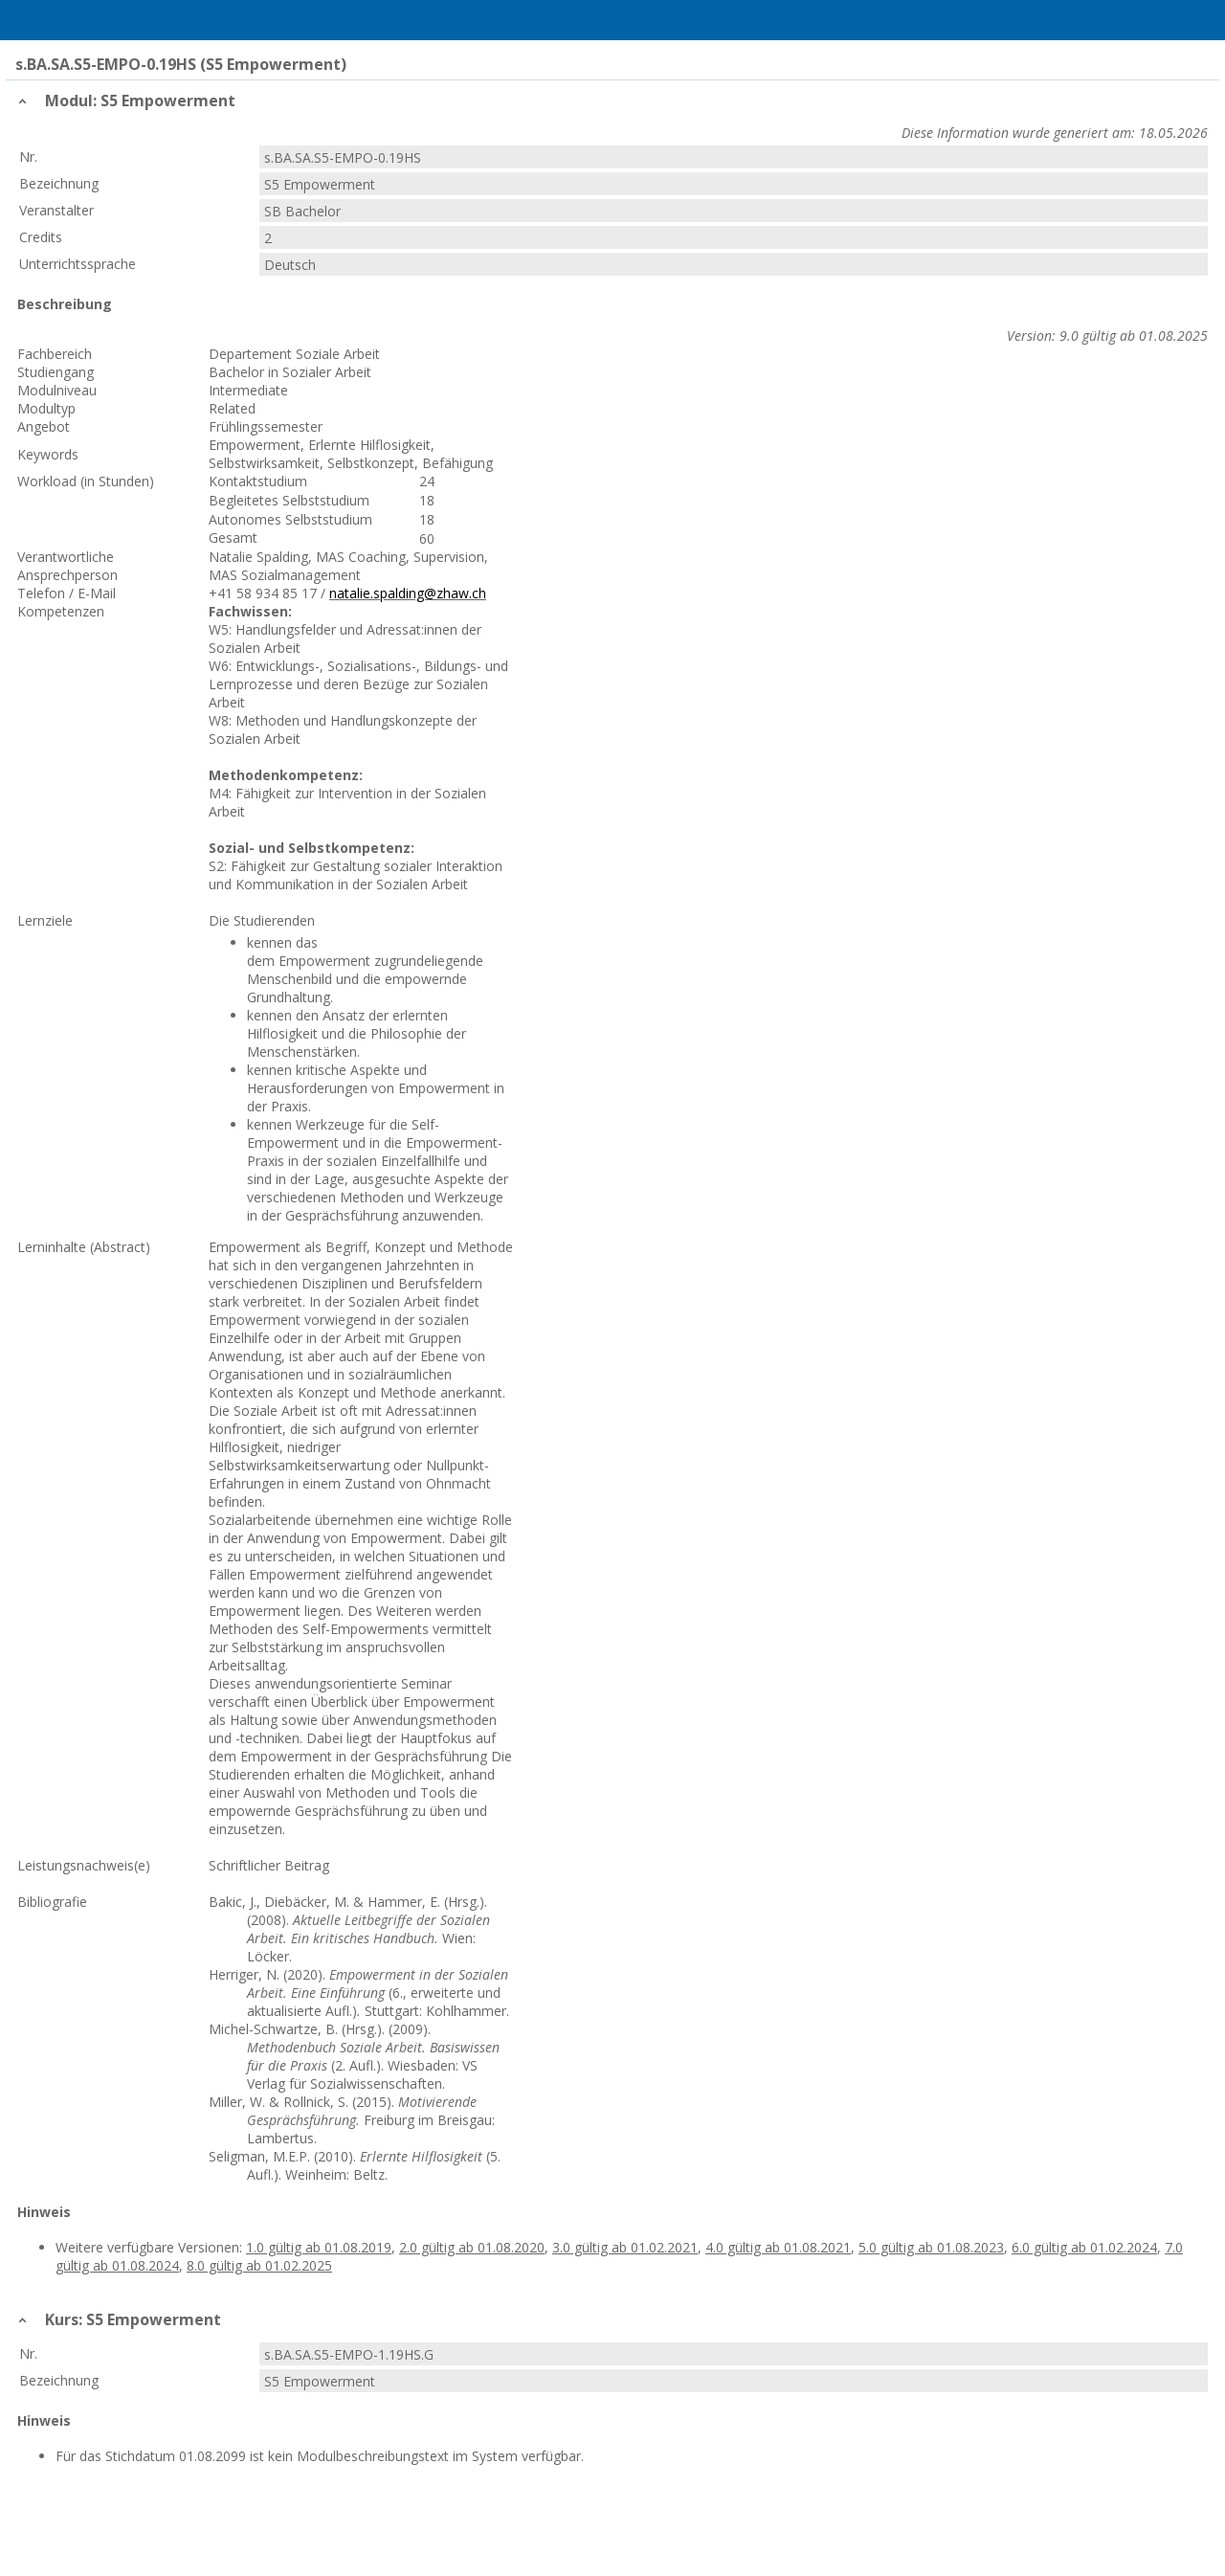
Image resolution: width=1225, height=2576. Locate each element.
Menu (41, 20)
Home (115, 20)
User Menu (1183, 20)
